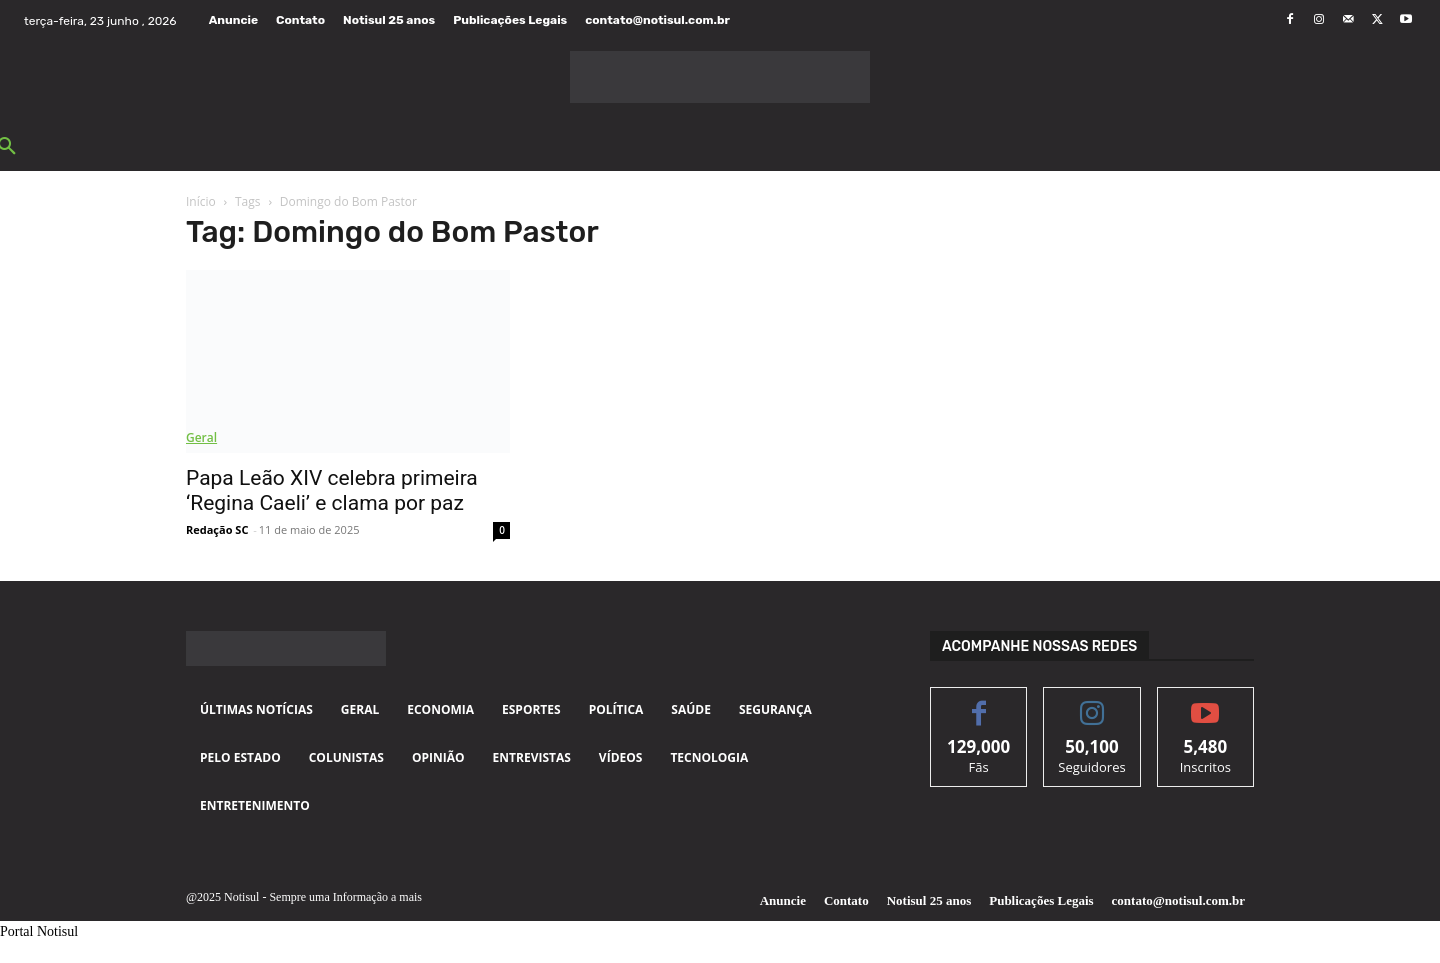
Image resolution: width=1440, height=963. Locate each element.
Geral (201, 437)
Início (201, 201)
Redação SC (217, 529)
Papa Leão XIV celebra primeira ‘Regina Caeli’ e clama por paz (332, 490)
